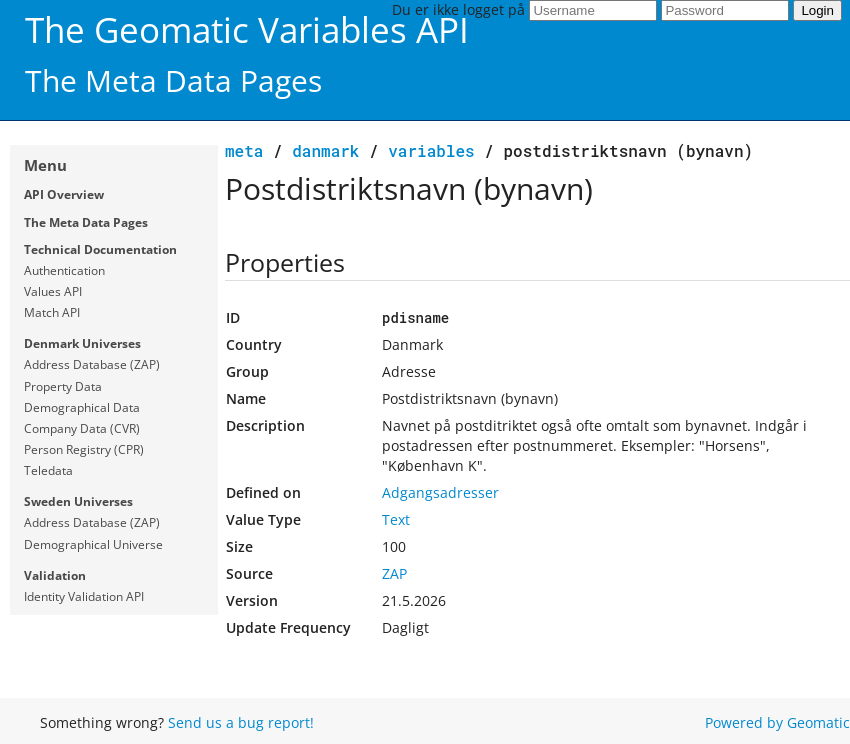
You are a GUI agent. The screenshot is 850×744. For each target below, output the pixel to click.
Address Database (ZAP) (92, 364)
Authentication (64, 270)
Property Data (63, 386)
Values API (53, 291)
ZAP (394, 573)
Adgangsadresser (440, 492)
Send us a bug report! (241, 722)
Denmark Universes (82, 343)
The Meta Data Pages (86, 222)
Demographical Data (82, 407)
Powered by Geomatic (777, 722)
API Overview (64, 194)
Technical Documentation (100, 249)
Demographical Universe (93, 544)
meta (244, 150)
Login (817, 10)
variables (431, 150)
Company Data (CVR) (82, 428)
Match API (52, 312)
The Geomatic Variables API (247, 29)
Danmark (325, 150)
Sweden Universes (78, 501)
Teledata (48, 470)
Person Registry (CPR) (84, 449)
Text (396, 519)
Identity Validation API (84, 596)
